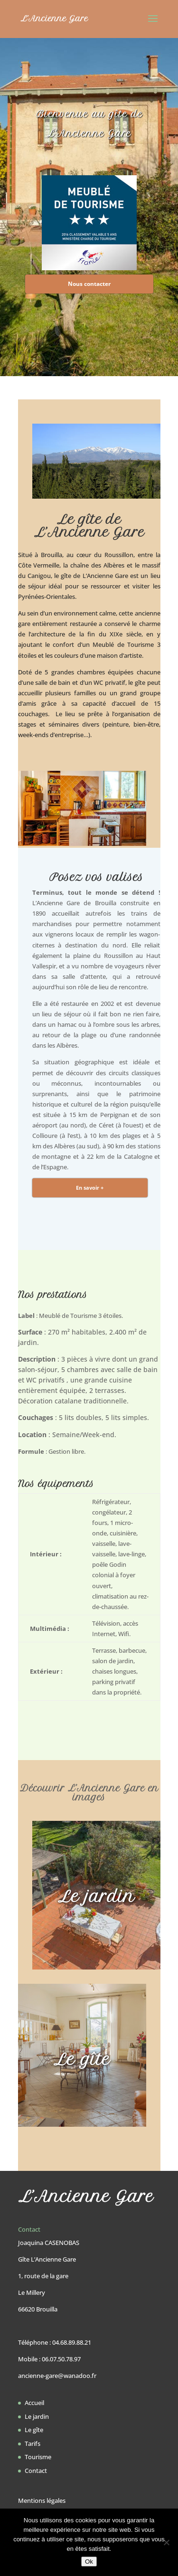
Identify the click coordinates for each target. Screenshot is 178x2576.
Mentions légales (42, 2500)
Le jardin (37, 2416)
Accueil (34, 2402)
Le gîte (34, 2429)
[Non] (166, 2542)
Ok (89, 2561)
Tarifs (32, 2443)
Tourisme (38, 2457)
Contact (36, 2470)
